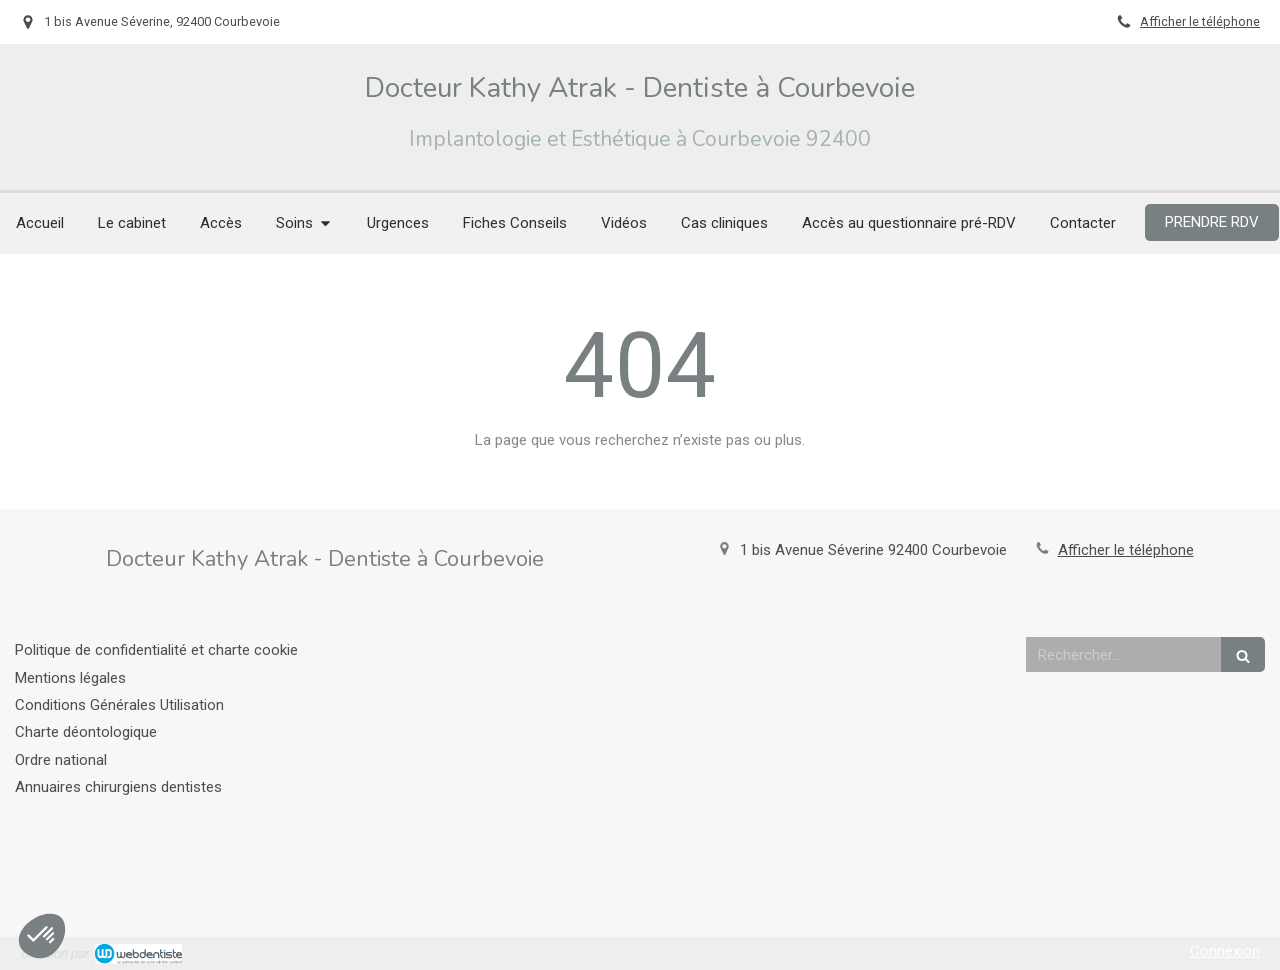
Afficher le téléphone (1200, 21)
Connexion (1225, 951)
